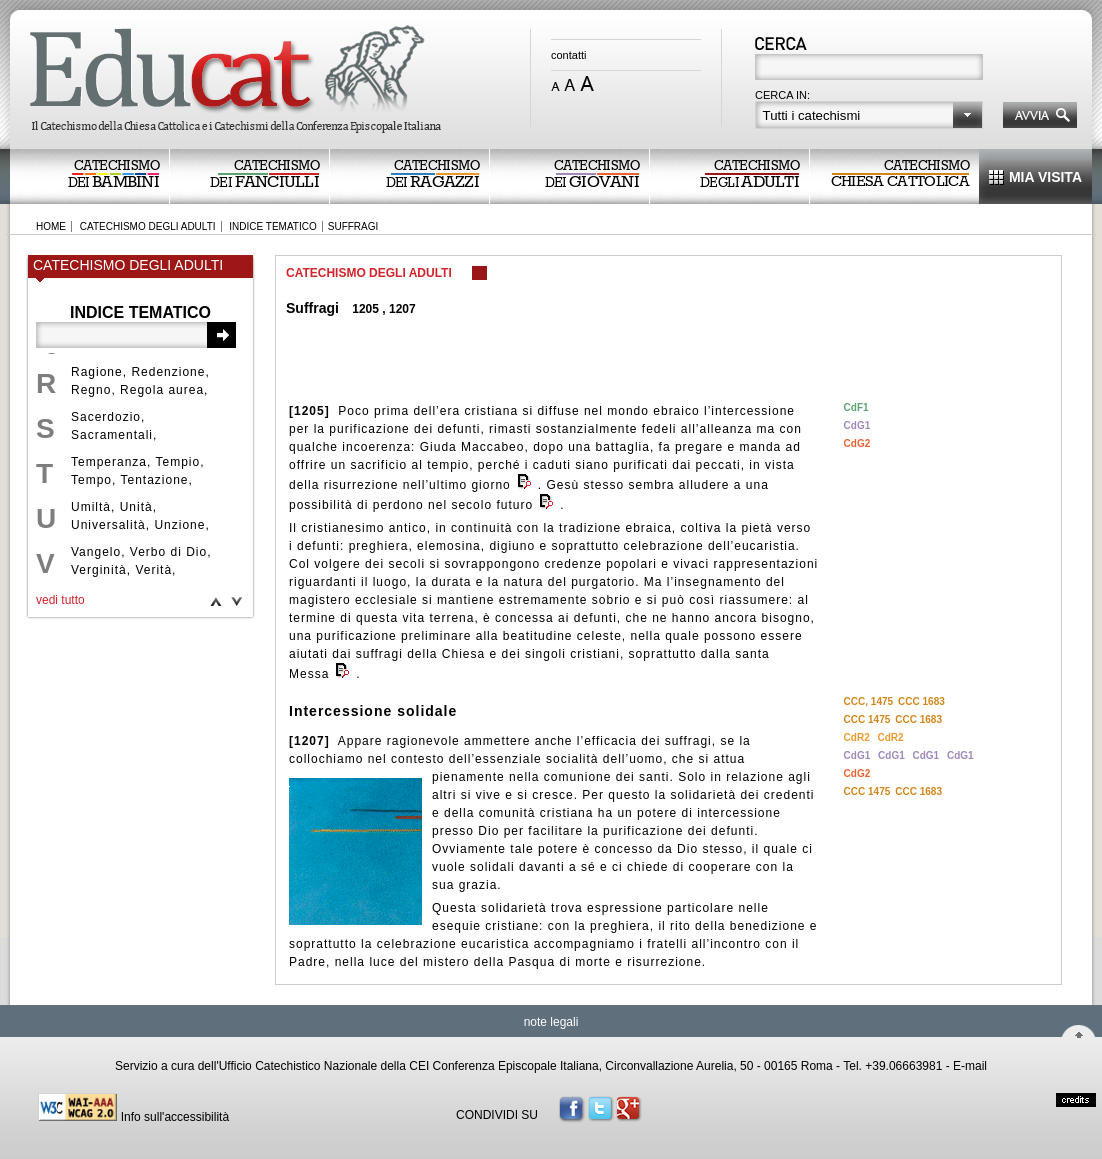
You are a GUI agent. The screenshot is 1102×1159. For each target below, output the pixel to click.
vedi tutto (60, 600)
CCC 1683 (921, 701)
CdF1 (856, 407)
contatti (568, 55)
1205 (365, 309)
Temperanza (109, 462)
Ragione (97, 372)
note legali (551, 1022)
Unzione (179, 525)
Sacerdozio (106, 417)
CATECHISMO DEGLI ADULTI (148, 226)
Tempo (91, 480)
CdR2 (858, 737)
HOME (51, 226)
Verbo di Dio (168, 552)
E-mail (970, 1066)
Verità (153, 570)
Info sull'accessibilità (175, 1117)
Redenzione (168, 372)
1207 (402, 309)
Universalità (108, 525)
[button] (869, 115)
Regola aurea (162, 390)
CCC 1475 (867, 719)
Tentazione (154, 480)
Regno (91, 390)
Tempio (178, 462)
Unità (136, 507)
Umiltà (91, 507)
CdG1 (857, 425)
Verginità (99, 570)
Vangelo (96, 552)
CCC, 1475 (868, 701)
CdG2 (857, 443)
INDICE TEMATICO (272, 226)
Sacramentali (112, 435)
